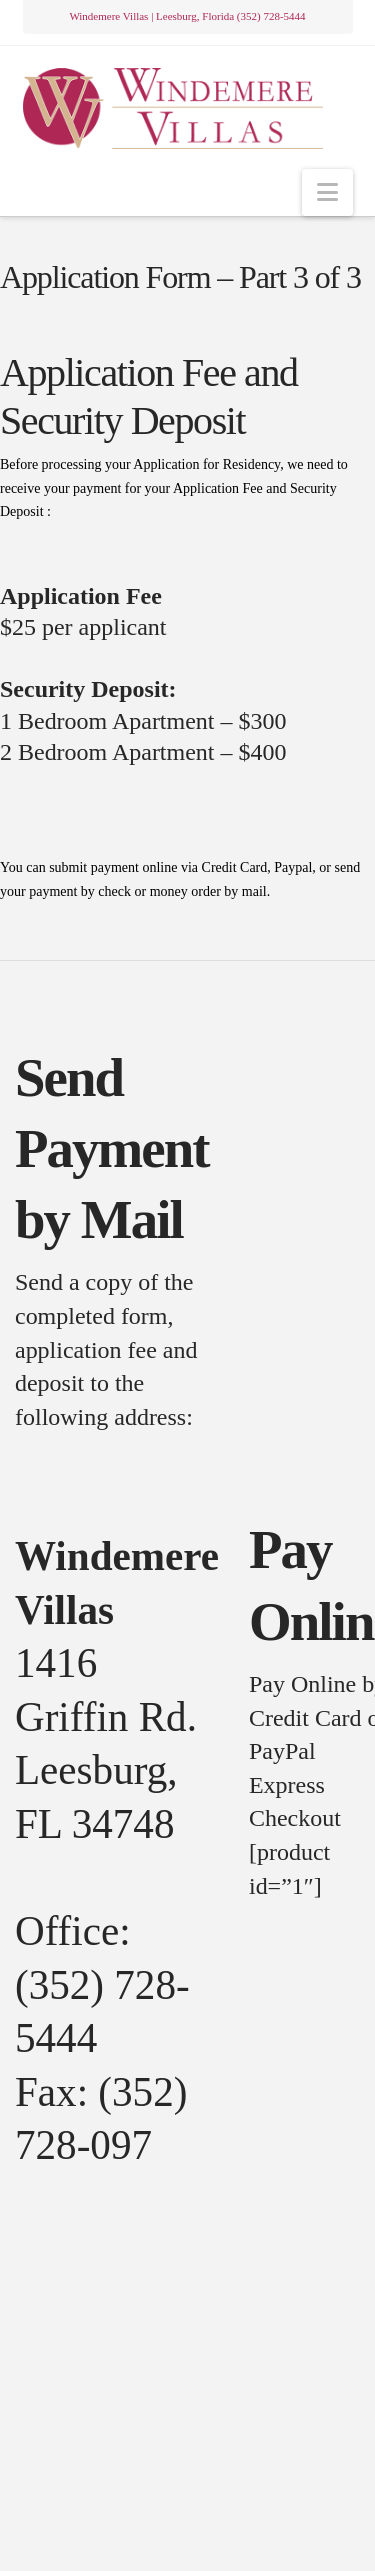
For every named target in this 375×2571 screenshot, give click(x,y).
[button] (327, 192)
